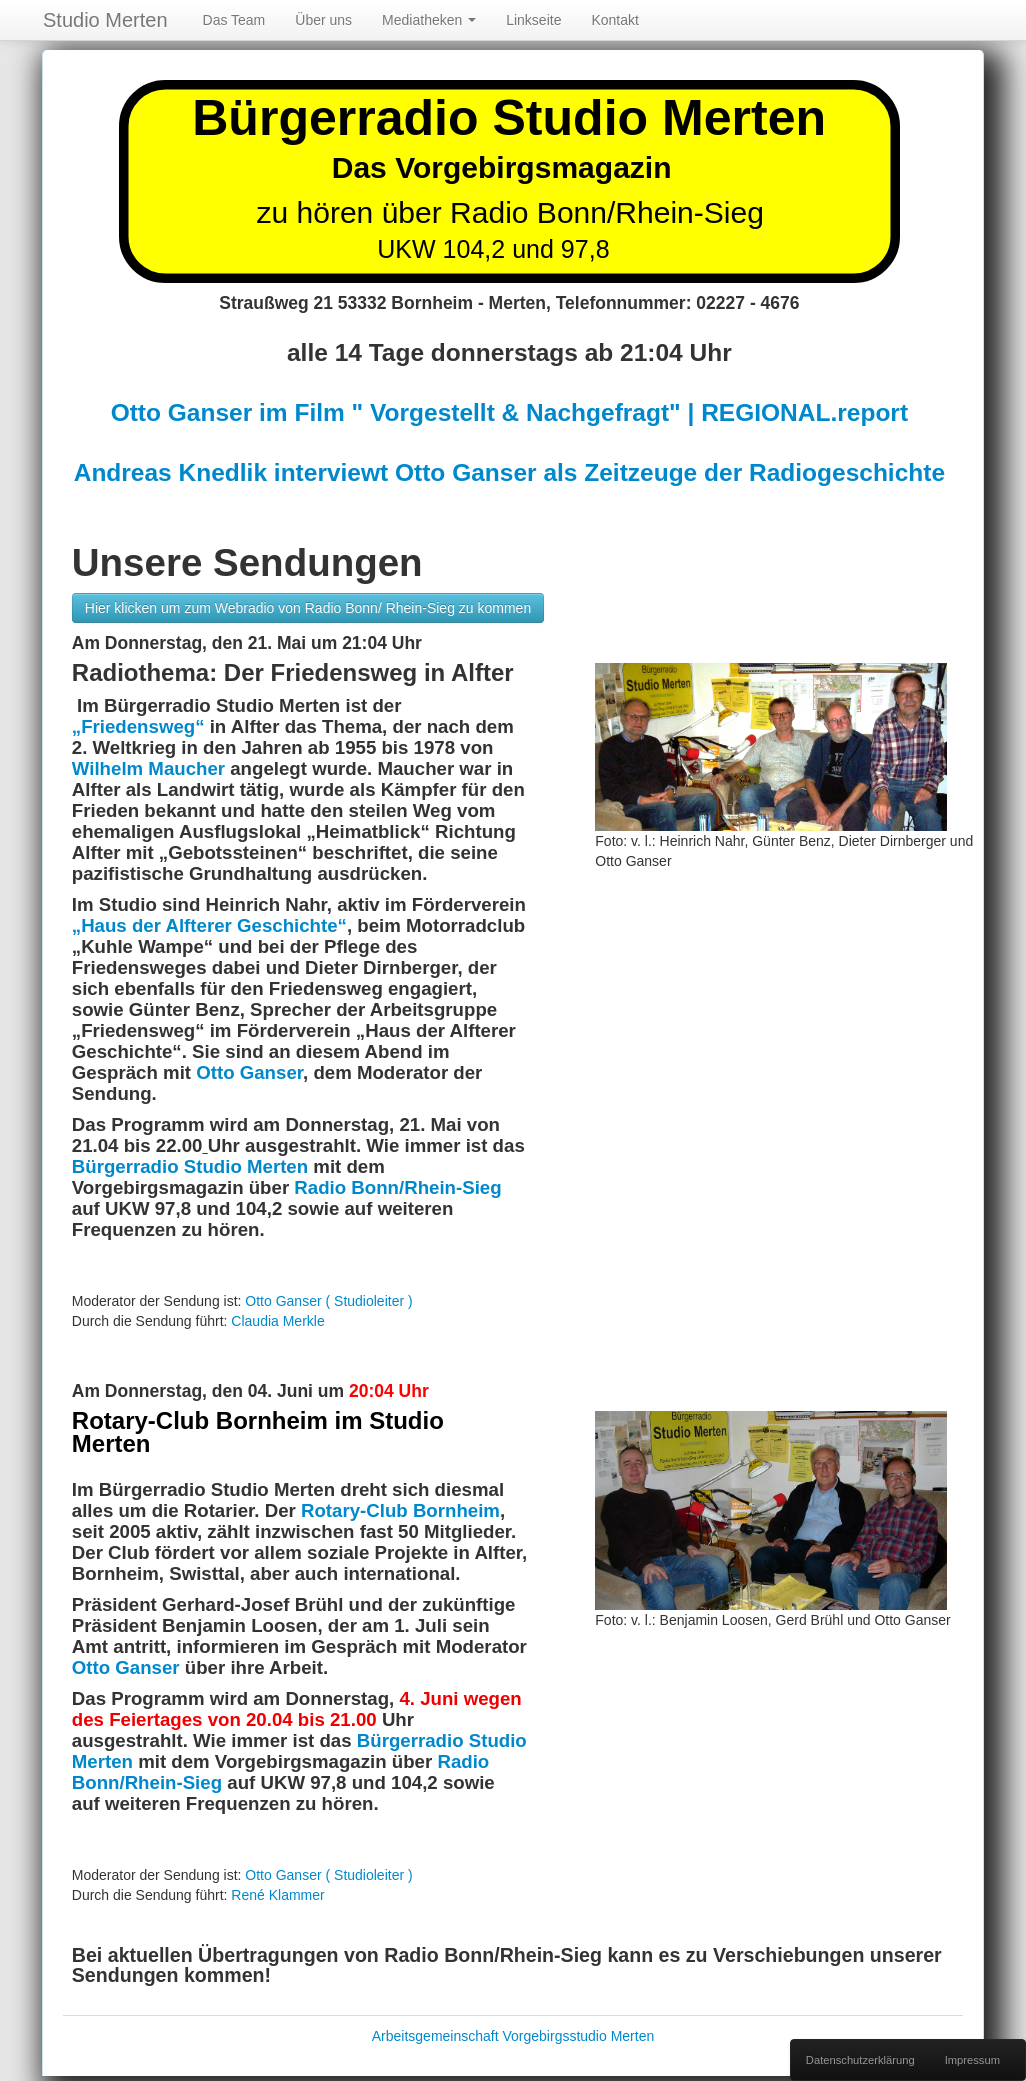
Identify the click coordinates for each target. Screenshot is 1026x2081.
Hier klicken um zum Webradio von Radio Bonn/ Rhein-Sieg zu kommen (308, 608)
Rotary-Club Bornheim (400, 1510)
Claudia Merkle (277, 1321)
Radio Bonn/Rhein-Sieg (397, 1187)
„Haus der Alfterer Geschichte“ (209, 925)
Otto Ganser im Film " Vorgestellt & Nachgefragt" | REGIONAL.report (509, 412)
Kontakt (614, 20)
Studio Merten (105, 20)
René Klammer (277, 1895)
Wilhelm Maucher (148, 768)
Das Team (234, 20)
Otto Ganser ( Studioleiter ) (328, 1301)
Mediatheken (429, 20)
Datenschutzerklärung (860, 2060)
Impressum (972, 2060)
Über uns (323, 20)
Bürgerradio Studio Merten (190, 1166)
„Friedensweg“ (141, 726)
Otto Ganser (249, 1072)
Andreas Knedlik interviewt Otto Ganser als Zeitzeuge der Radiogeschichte (509, 472)
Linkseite (533, 20)
